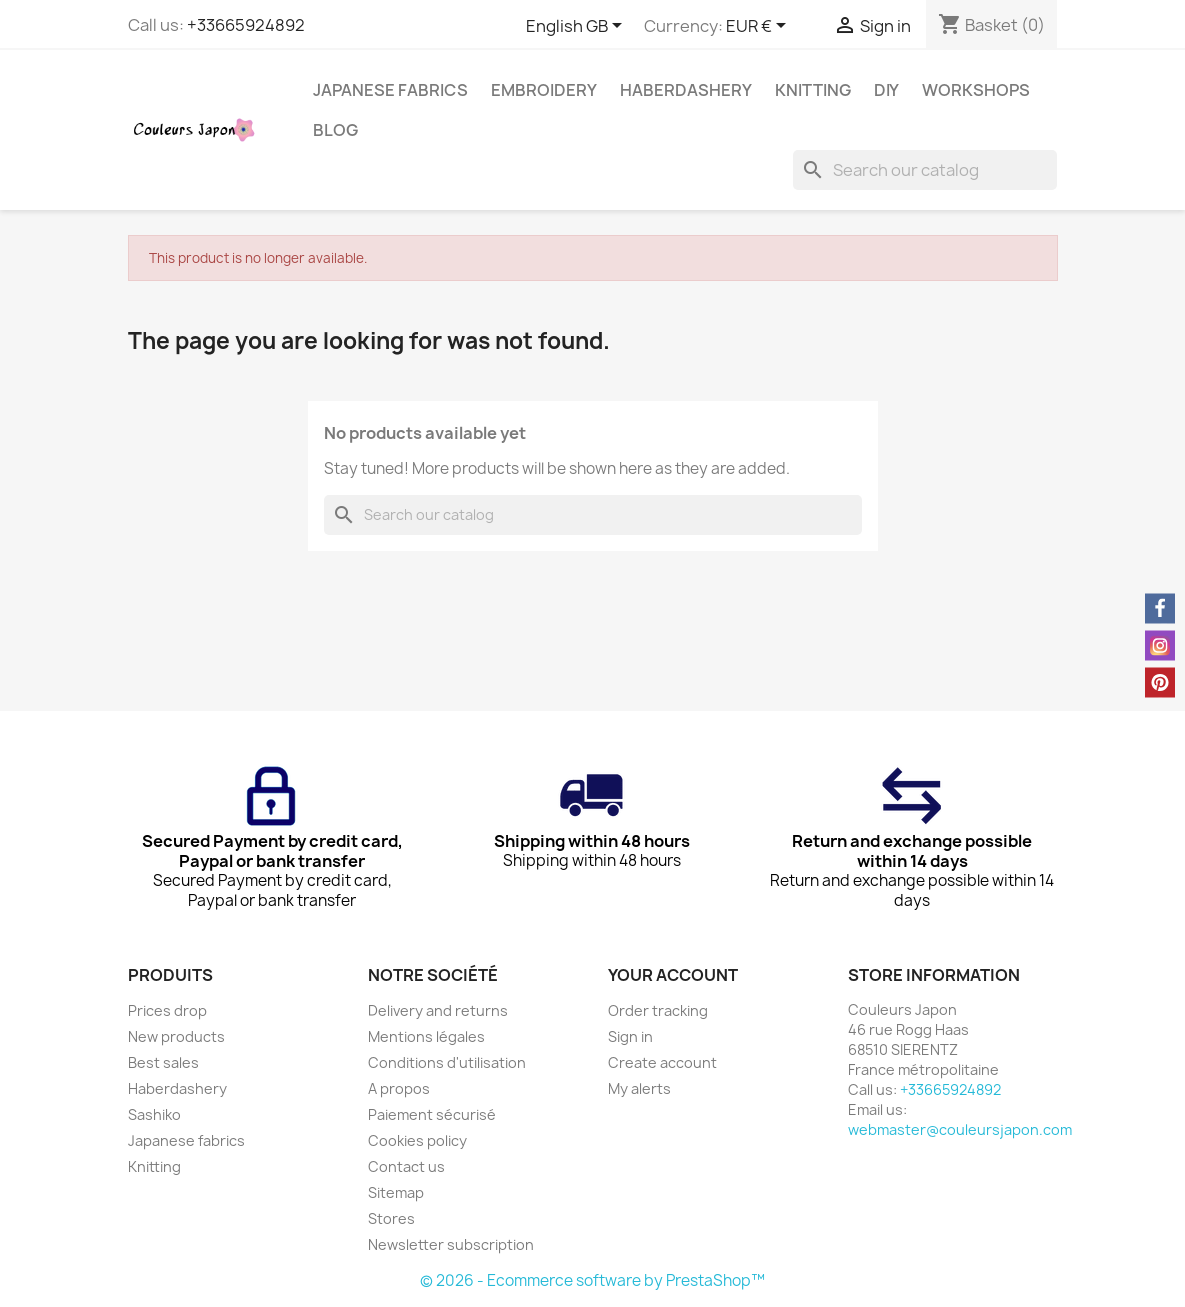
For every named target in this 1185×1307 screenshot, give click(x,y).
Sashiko (154, 1114)
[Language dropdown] (577, 27)
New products (176, 1036)
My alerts (639, 1088)
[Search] (925, 170)
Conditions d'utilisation (447, 1062)
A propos (399, 1088)
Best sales (163, 1062)
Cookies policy (417, 1140)
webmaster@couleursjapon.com (960, 1129)
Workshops (976, 90)
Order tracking (658, 1010)
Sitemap (396, 1192)
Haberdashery (686, 90)
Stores (391, 1218)
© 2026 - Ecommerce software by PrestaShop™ (592, 1280)
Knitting (813, 90)
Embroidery (544, 90)
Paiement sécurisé (432, 1114)
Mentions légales (426, 1036)
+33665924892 (246, 25)
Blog (335, 130)
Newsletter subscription (451, 1244)
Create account (662, 1062)
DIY (886, 90)
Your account (673, 975)
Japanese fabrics (390, 90)
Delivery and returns (438, 1010)
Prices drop (167, 1010)
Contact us (406, 1166)
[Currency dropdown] (759, 27)
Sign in (630, 1036)
